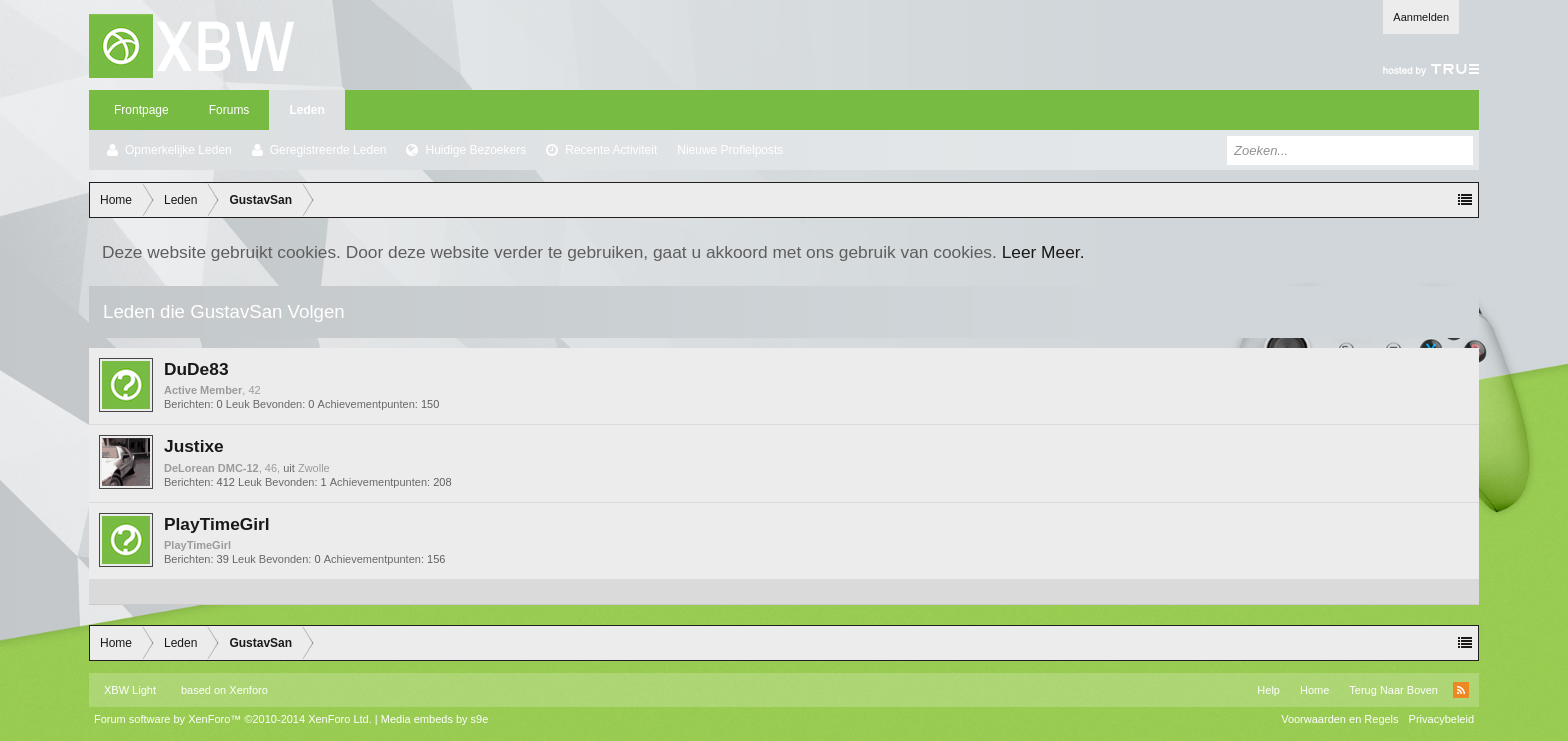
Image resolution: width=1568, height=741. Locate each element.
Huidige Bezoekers (475, 150)
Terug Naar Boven (1393, 690)
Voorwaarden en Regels (1339, 719)
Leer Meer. (1043, 252)
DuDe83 (196, 369)
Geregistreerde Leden (328, 150)
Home (1314, 690)
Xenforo (248, 690)
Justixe (194, 446)
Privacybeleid (1441, 719)
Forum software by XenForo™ (233, 719)
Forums (229, 110)
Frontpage (141, 110)
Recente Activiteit (611, 150)
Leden (306, 110)
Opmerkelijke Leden (178, 150)
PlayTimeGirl (217, 524)
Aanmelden (1421, 17)
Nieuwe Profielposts (730, 150)
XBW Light (130, 690)
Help (1268, 690)
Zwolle (314, 468)
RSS (1461, 690)
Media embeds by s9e (435, 719)
